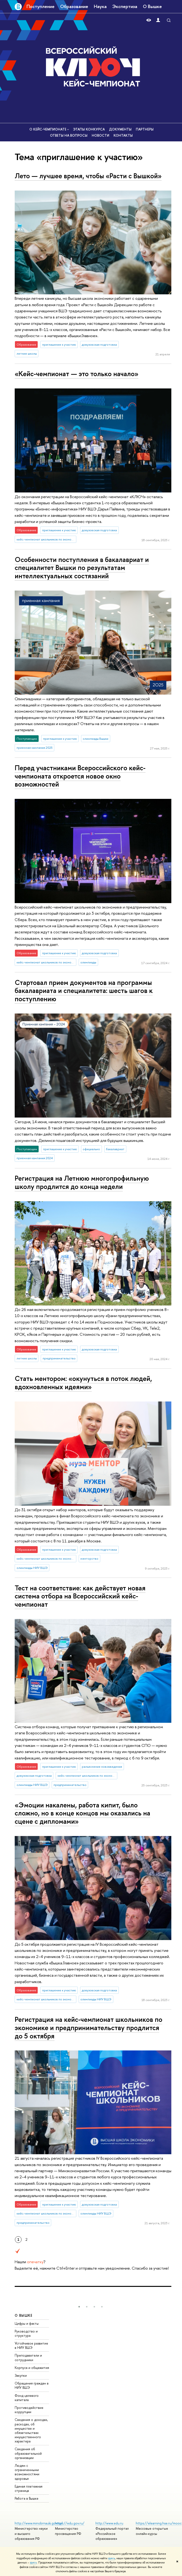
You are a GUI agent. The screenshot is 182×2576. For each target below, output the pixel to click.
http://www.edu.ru (109, 2523)
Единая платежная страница (28, 2488)
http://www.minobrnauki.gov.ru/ (39, 2523)
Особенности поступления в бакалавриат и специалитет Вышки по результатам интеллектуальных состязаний (82, 567)
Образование (74, 6)
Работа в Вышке (26, 2498)
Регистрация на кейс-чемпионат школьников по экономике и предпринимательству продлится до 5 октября (88, 2027)
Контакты (123, 135)
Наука (100, 6)
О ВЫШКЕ (24, 2315)
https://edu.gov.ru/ (69, 2523)
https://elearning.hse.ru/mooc (159, 2523)
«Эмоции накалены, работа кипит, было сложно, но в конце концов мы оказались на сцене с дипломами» (82, 1813)
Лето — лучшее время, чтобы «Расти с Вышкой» (88, 175)
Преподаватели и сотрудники (28, 2357)
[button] (79, 2307)
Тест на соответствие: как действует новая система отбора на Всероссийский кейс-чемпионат (80, 1596)
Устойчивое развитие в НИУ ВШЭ (31, 2345)
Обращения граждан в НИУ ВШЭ (32, 2385)
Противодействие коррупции (29, 2409)
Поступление (41, 6)
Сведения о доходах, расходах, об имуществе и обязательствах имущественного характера (31, 2430)
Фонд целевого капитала (27, 2397)
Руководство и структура (26, 2333)
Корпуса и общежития (32, 2367)
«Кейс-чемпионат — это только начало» (76, 373)
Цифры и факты (27, 2323)
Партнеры (145, 129)
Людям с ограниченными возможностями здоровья (27, 2472)
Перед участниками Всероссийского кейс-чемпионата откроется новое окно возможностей (80, 776)
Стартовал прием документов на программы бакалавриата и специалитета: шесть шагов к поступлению (84, 990)
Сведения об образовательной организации (28, 2453)
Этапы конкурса (89, 129)
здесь (111, 2558)
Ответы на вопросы (69, 135)
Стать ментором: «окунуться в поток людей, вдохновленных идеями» (83, 1382)
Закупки (21, 2375)
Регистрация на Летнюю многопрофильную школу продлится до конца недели (82, 1182)
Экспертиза (124, 6)
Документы (120, 129)
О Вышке (152, 6)
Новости (101, 135)
